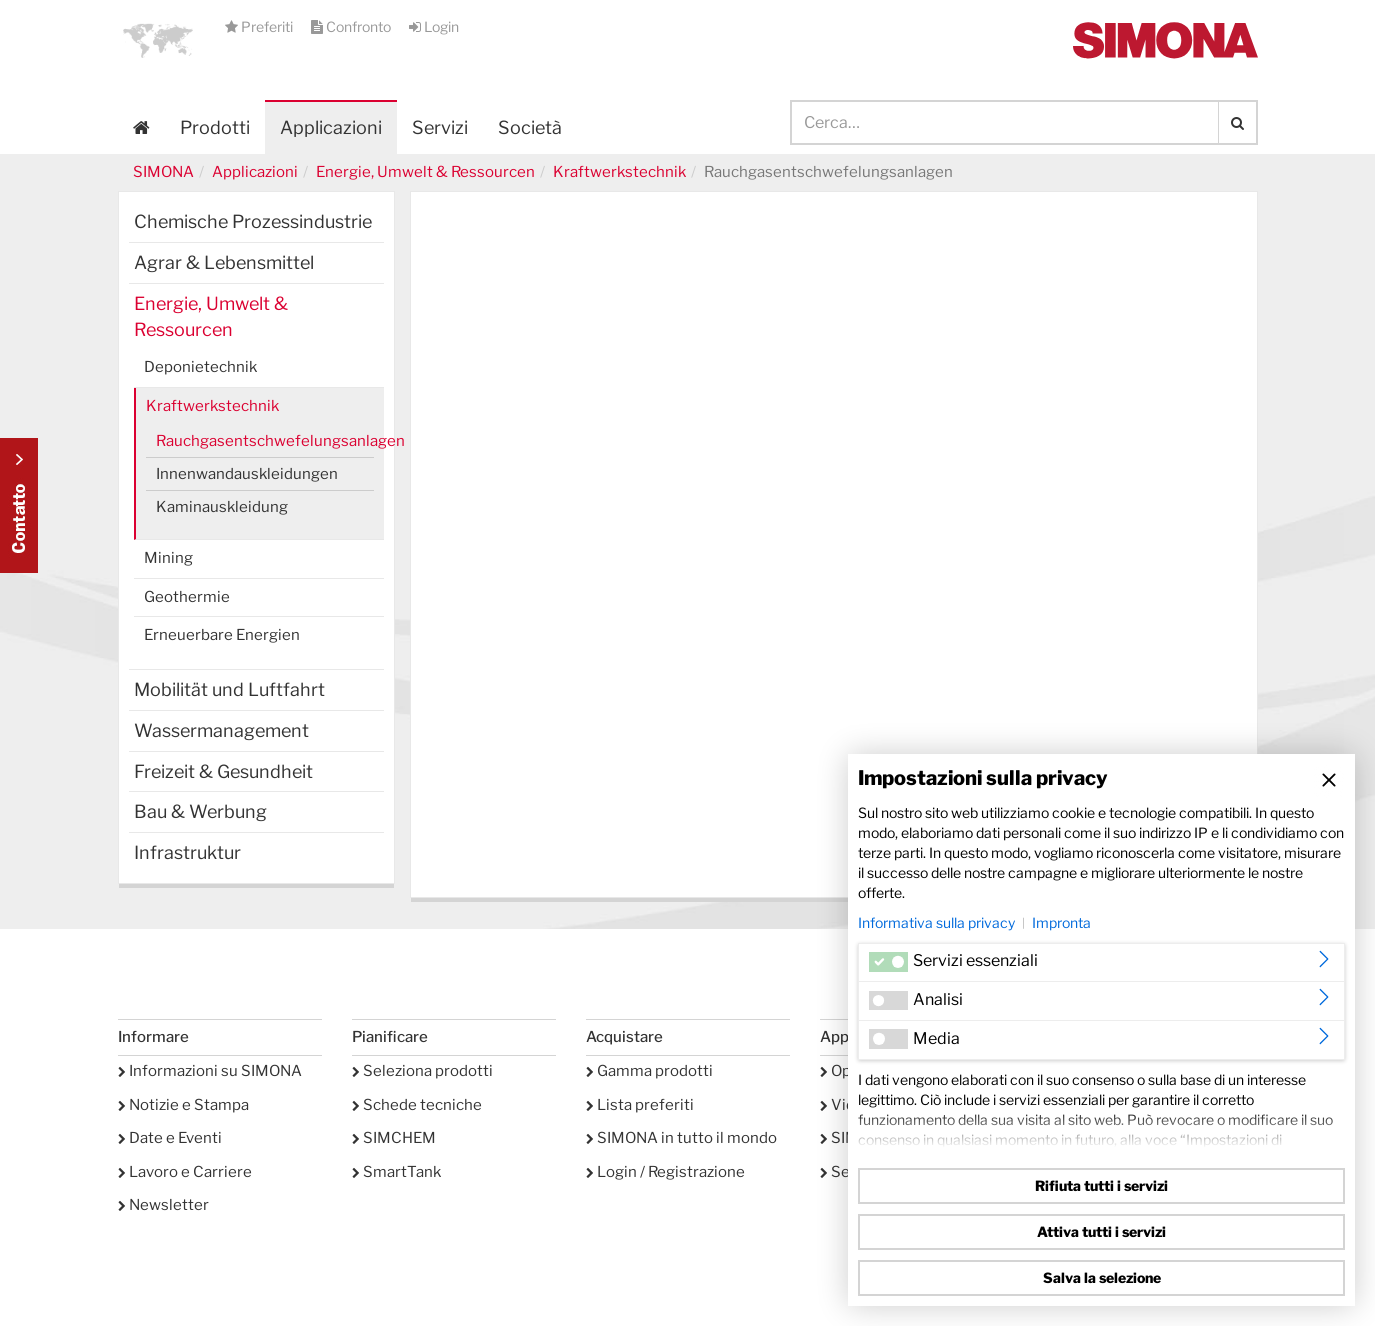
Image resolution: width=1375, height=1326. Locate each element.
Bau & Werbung (200, 811)
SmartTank (396, 1172)
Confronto (352, 26)
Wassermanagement (221, 730)
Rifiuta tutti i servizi (1101, 1185)
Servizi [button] (440, 127)
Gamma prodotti (649, 1071)
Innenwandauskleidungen (247, 474)
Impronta (1061, 922)
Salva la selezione (1102, 1277)
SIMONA (163, 172)
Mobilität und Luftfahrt (229, 689)
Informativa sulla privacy (936, 922)
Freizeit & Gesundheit (223, 771)
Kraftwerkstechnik (619, 172)
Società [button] (530, 127)
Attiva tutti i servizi (1101, 1231)
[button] (158, 40)
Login (434, 26)
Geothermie (187, 597)
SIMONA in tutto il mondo (681, 1138)
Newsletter (163, 1205)
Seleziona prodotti (422, 1071)
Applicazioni (331, 127)
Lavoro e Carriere (185, 1172)
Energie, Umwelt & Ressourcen (425, 172)
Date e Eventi (170, 1138)
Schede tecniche (417, 1105)
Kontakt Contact (19, 505)
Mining (168, 558)
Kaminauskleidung (222, 507)
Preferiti (260, 26)
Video (846, 1105)
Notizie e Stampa (183, 1105)
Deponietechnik (200, 367)
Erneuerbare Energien (222, 635)
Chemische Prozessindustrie (253, 221)
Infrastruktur (187, 852)
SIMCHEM (394, 1138)
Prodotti (215, 127)
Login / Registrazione (665, 1172)
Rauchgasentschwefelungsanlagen (265, 441)
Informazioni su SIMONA (210, 1071)
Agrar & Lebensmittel (224, 262)
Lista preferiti (640, 1105)
